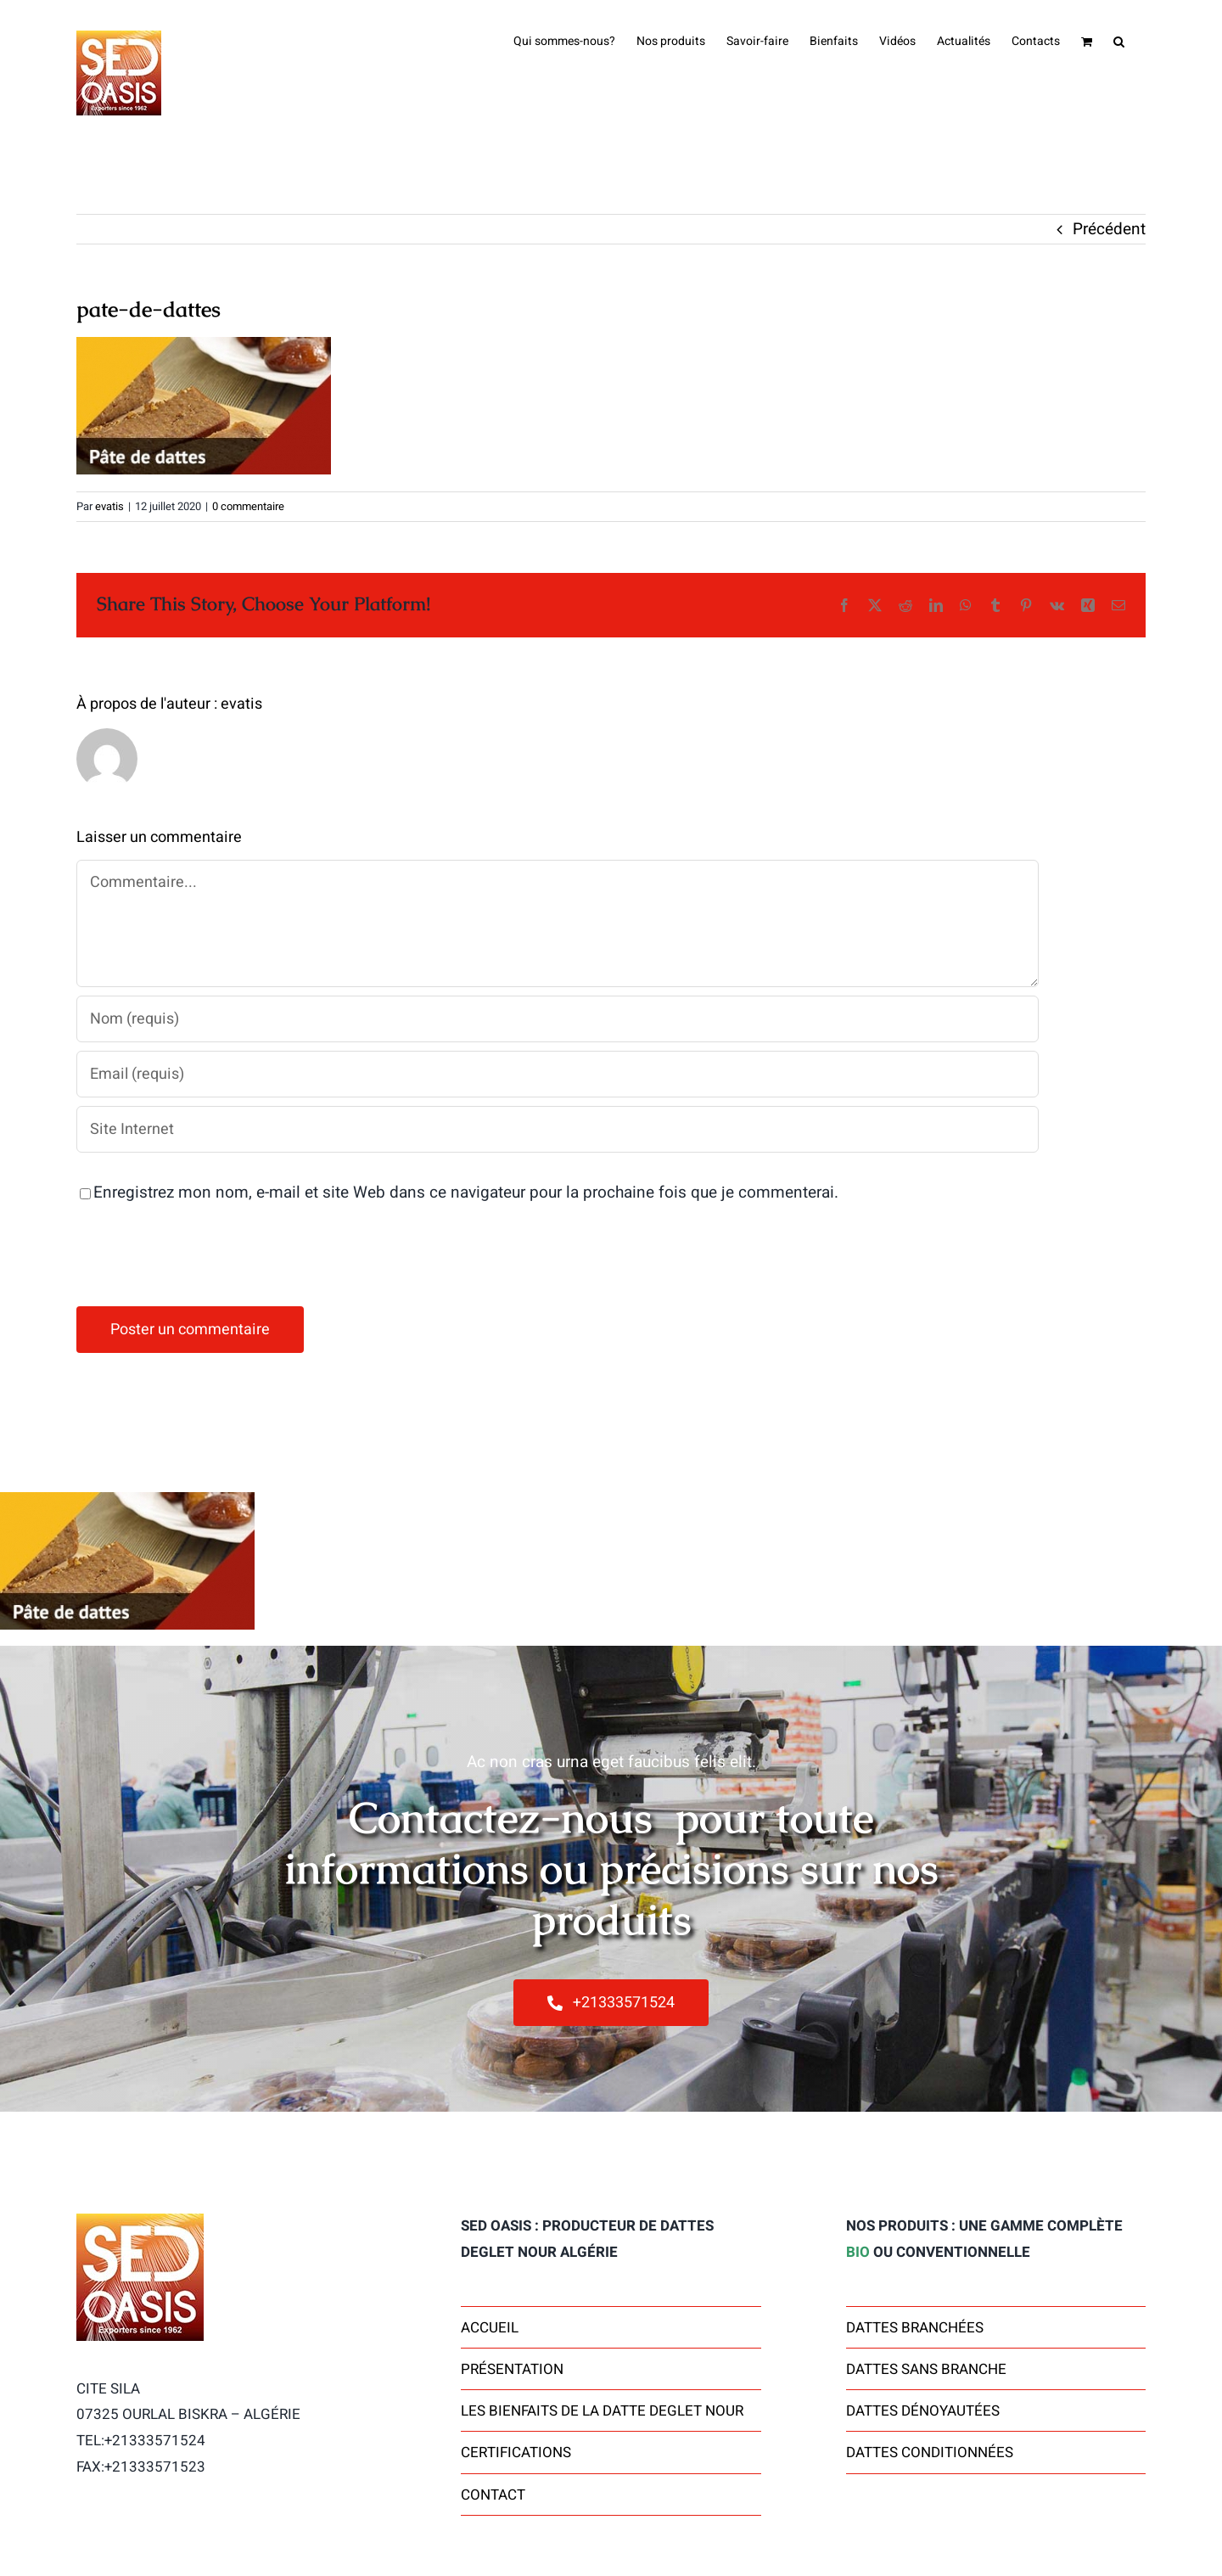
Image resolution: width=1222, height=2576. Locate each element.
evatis (109, 506)
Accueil (490, 2327)
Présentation (512, 2369)
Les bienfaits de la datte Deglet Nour (602, 2411)
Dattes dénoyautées (923, 2411)
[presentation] (205, 1256)
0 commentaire (248, 506)
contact (493, 2495)
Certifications (516, 2452)
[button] (1118, 40)
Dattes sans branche (926, 2369)
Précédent (1109, 229)
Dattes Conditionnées (929, 2452)
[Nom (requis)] (557, 1019)
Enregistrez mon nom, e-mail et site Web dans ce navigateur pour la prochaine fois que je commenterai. (465, 1192)
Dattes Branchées (915, 2327)
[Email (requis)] (557, 1074)
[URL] (557, 1129)
